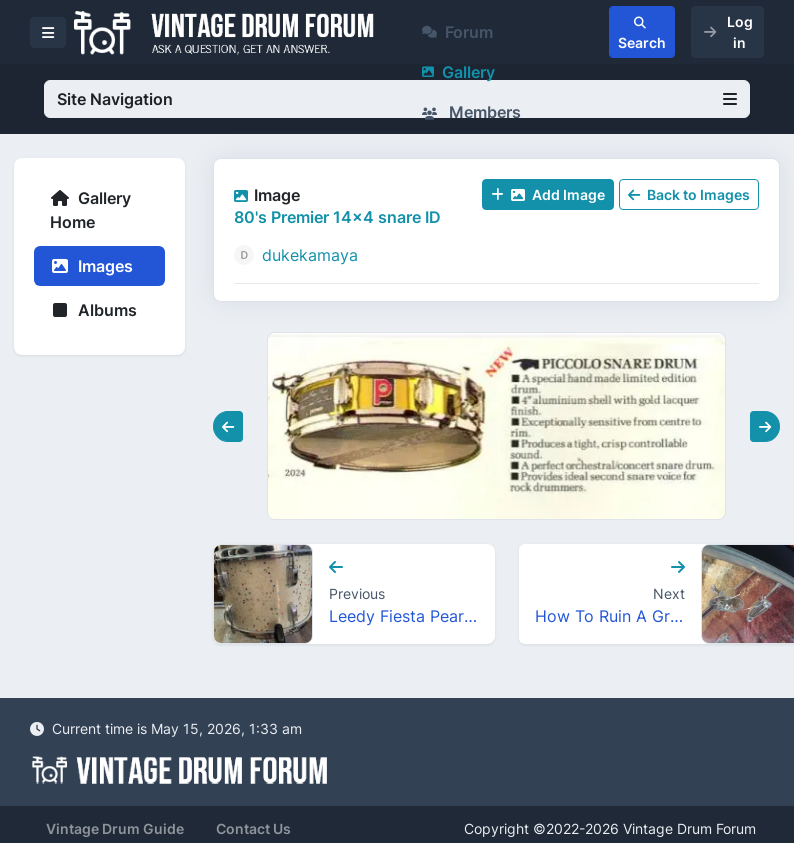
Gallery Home (90, 210)
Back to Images (689, 194)
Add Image (548, 194)
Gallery (458, 72)
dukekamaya (310, 255)
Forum (457, 32)
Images (91, 266)
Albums (93, 310)
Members (471, 112)
